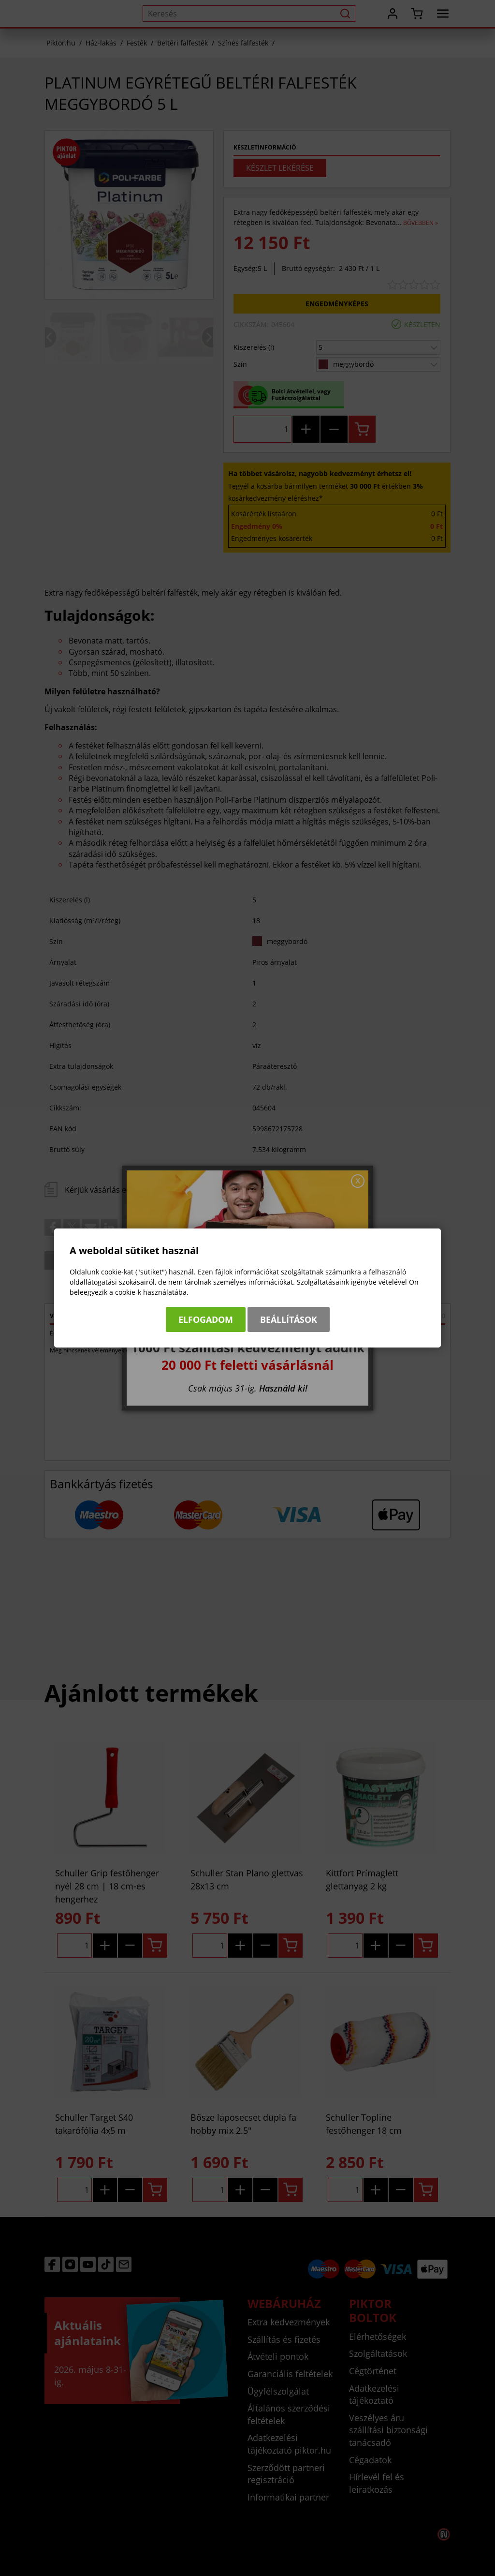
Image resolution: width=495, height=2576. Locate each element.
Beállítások (288, 1319)
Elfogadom (205, 1319)
